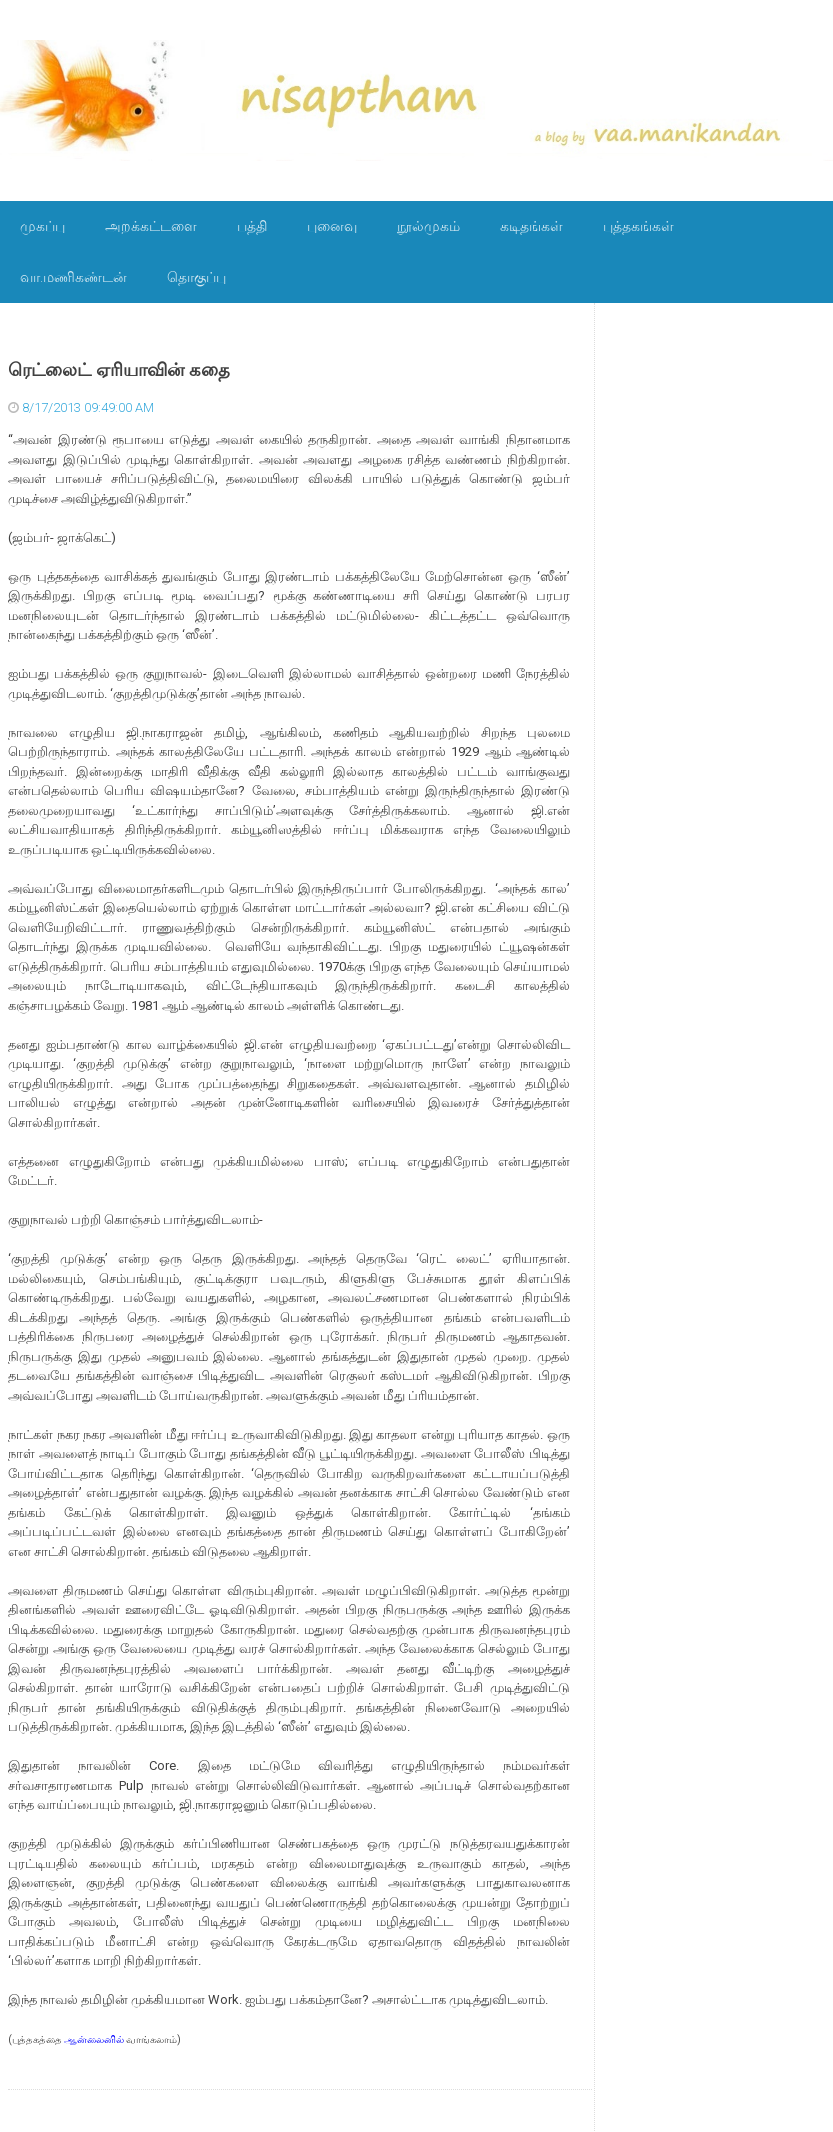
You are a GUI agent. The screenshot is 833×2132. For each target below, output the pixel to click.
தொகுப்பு (196, 277)
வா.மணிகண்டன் (73, 277)
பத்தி (252, 226)
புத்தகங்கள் (638, 226)
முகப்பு (42, 226)
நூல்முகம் (428, 226)
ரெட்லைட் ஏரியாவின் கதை (119, 370)
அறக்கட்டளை (151, 226)
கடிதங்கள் (531, 226)
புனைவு (332, 226)
